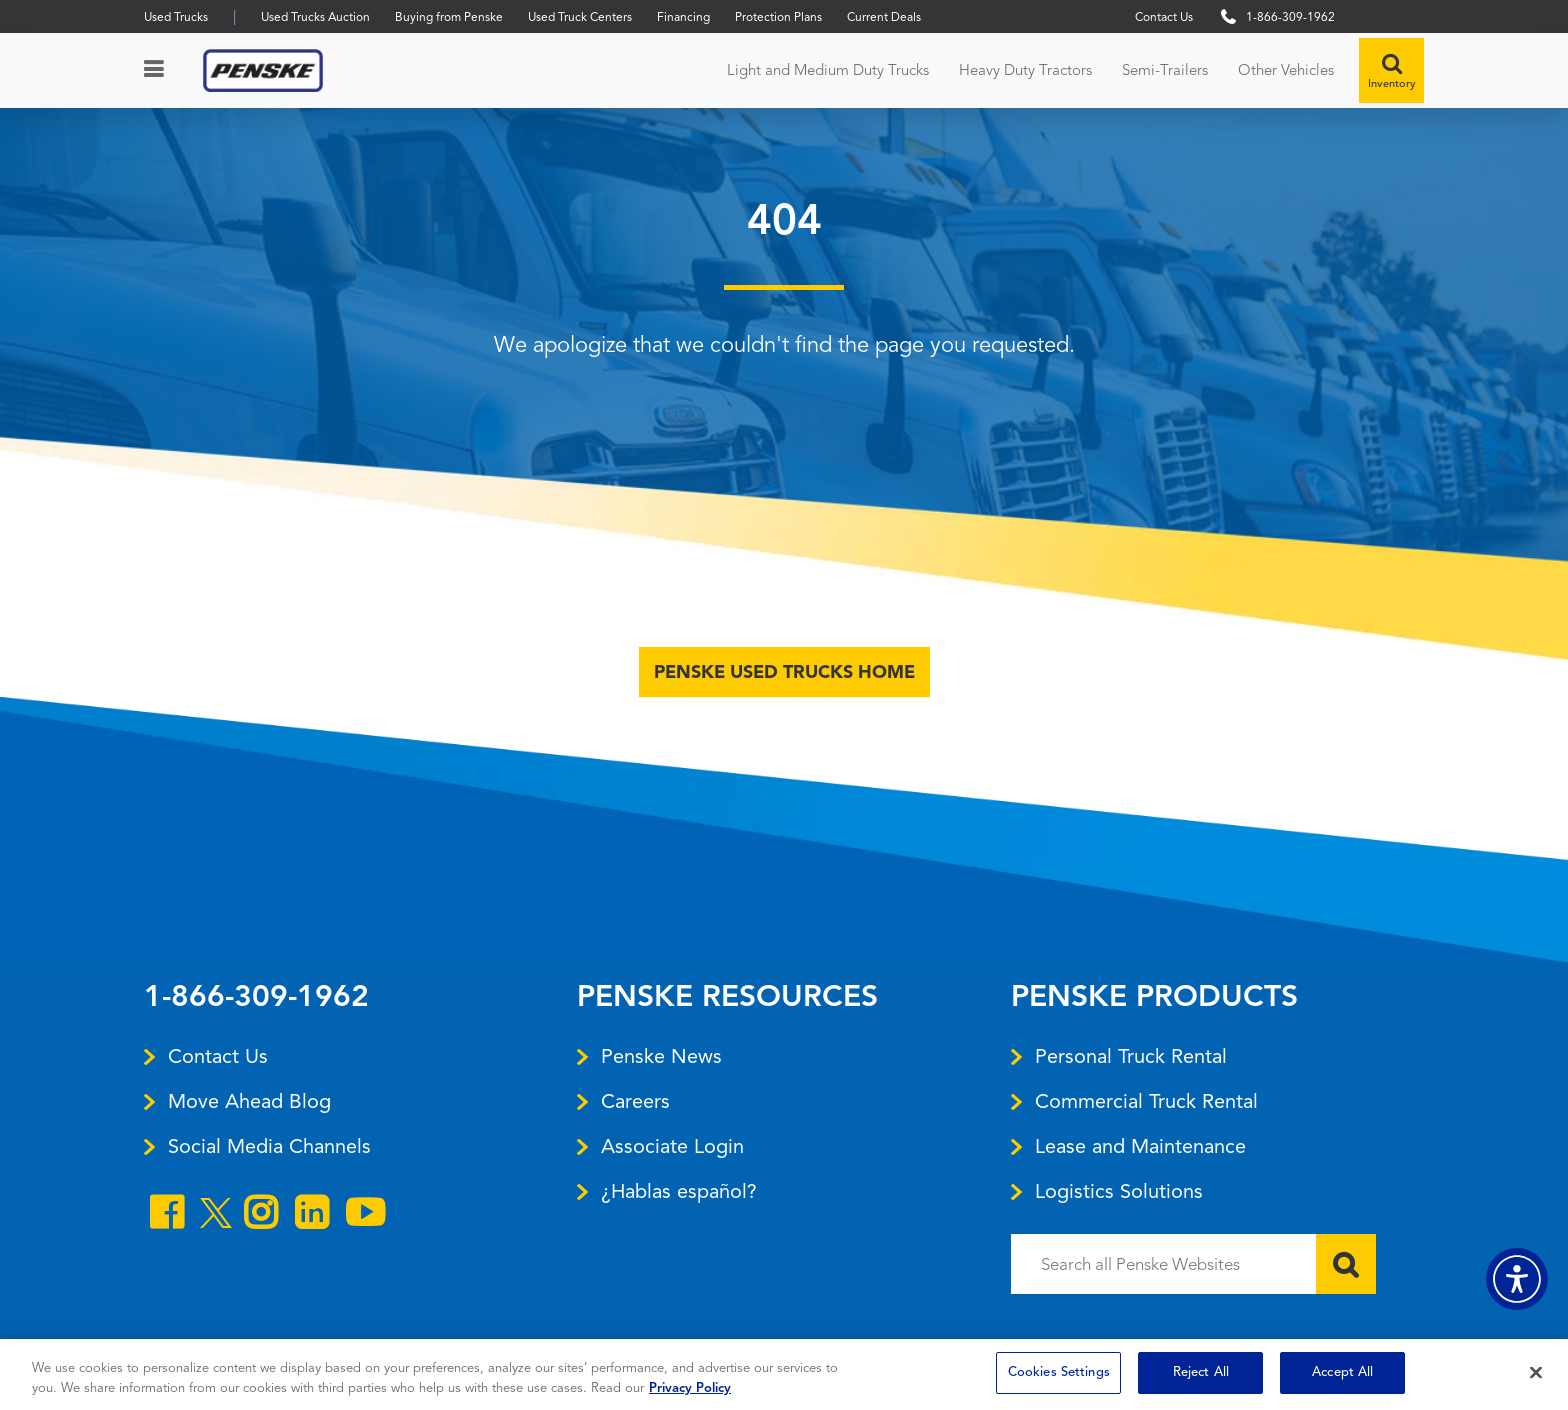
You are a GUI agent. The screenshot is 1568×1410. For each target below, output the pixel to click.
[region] (784, 1374)
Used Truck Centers (580, 16)
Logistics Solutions (1119, 1191)
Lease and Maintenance (1140, 1146)
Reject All (1201, 1372)
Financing (683, 16)
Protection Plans (778, 16)
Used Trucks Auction (315, 16)
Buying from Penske (449, 16)
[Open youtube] (365, 1216)
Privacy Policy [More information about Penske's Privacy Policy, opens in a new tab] (690, 1388)
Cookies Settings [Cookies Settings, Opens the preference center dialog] (1059, 1372)
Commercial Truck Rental (1146, 1101)
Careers (635, 1101)
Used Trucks (176, 16)
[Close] (1536, 1372)
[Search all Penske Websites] (1193, 1264)
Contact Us (1164, 16)
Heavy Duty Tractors (1025, 70)
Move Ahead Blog (249, 1101)
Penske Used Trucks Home (784, 672)
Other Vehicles (1286, 70)
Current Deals (884, 16)
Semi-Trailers (1165, 70)
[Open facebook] (166, 1216)
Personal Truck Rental (1131, 1056)
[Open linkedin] (311, 1216)
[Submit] (1346, 1264)
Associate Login (672, 1146)
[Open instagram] (260, 1216)
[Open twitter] (216, 1220)
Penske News (661, 1056)
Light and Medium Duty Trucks (828, 70)
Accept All (1342, 1372)
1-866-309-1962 (256, 998)
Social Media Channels (269, 1146)
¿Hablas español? (679, 1191)
